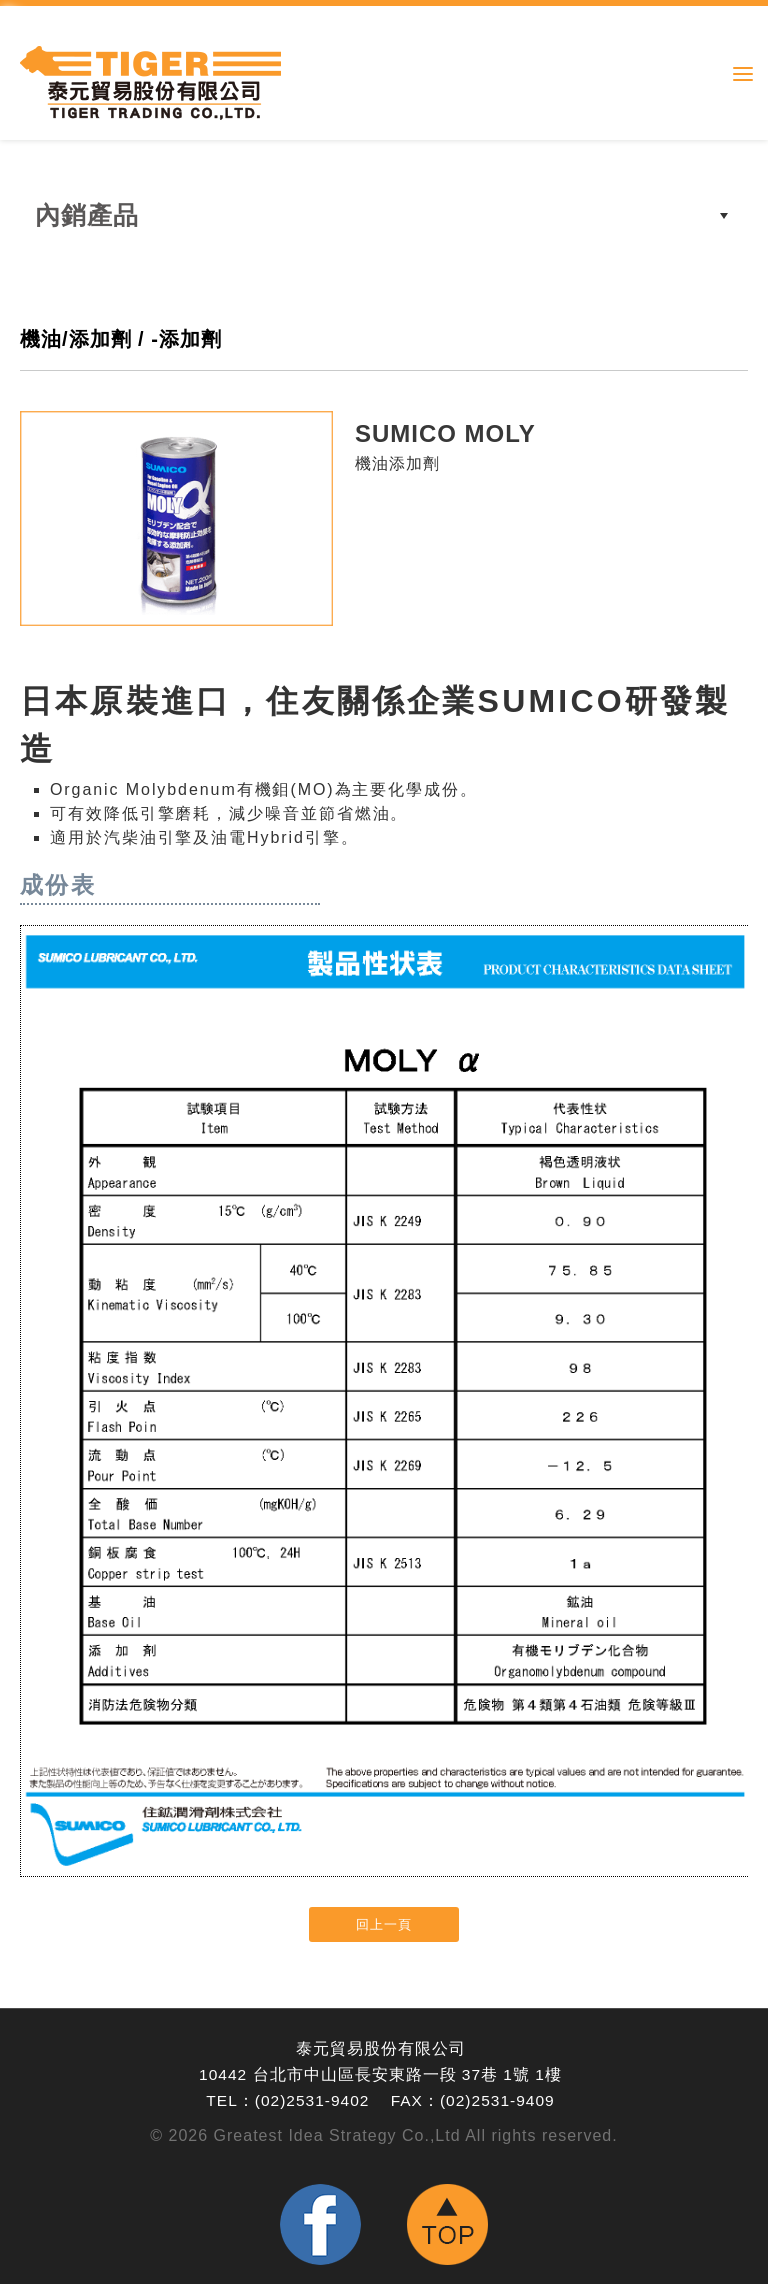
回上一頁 (384, 1924)
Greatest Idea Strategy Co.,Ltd (337, 2135)
